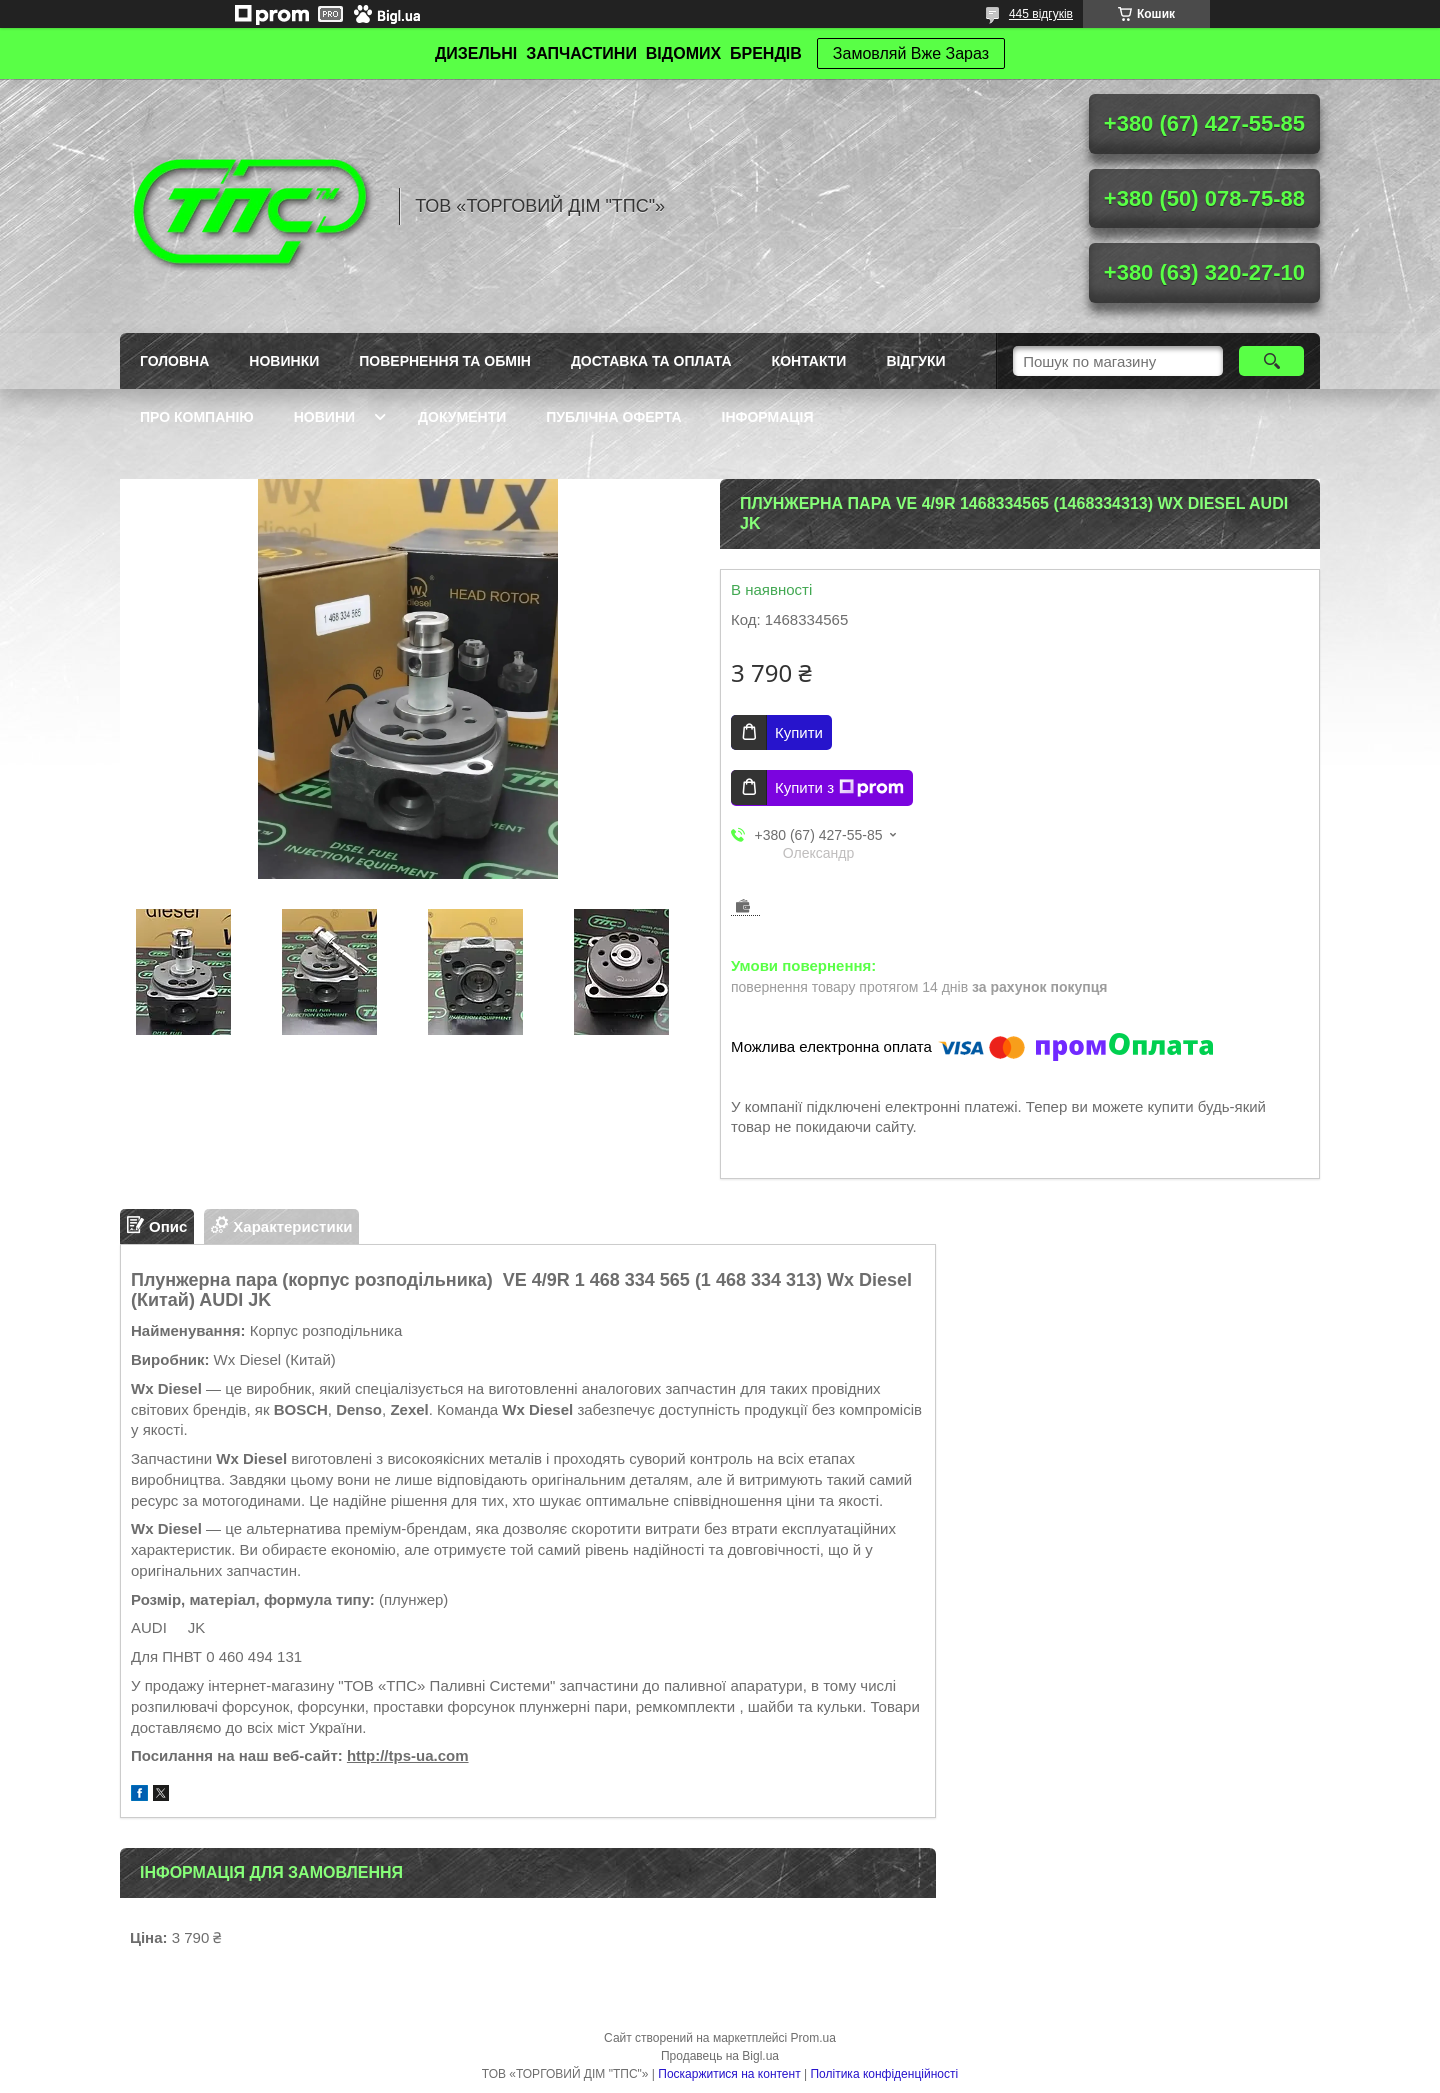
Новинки (284, 361)
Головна (174, 361)
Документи (462, 417)
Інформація (768, 417)
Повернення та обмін (445, 361)
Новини (324, 417)
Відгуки (915, 361)
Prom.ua (813, 2038)
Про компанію (197, 417)
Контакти (809, 361)
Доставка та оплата (651, 361)
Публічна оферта (613, 417)
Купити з (839, 788)
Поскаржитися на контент (729, 2074)
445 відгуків (1041, 14)
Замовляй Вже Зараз (911, 53)
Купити (799, 732)
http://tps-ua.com (408, 1755)
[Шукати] (1271, 361)
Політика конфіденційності (884, 2074)
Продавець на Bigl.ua (720, 2056)
